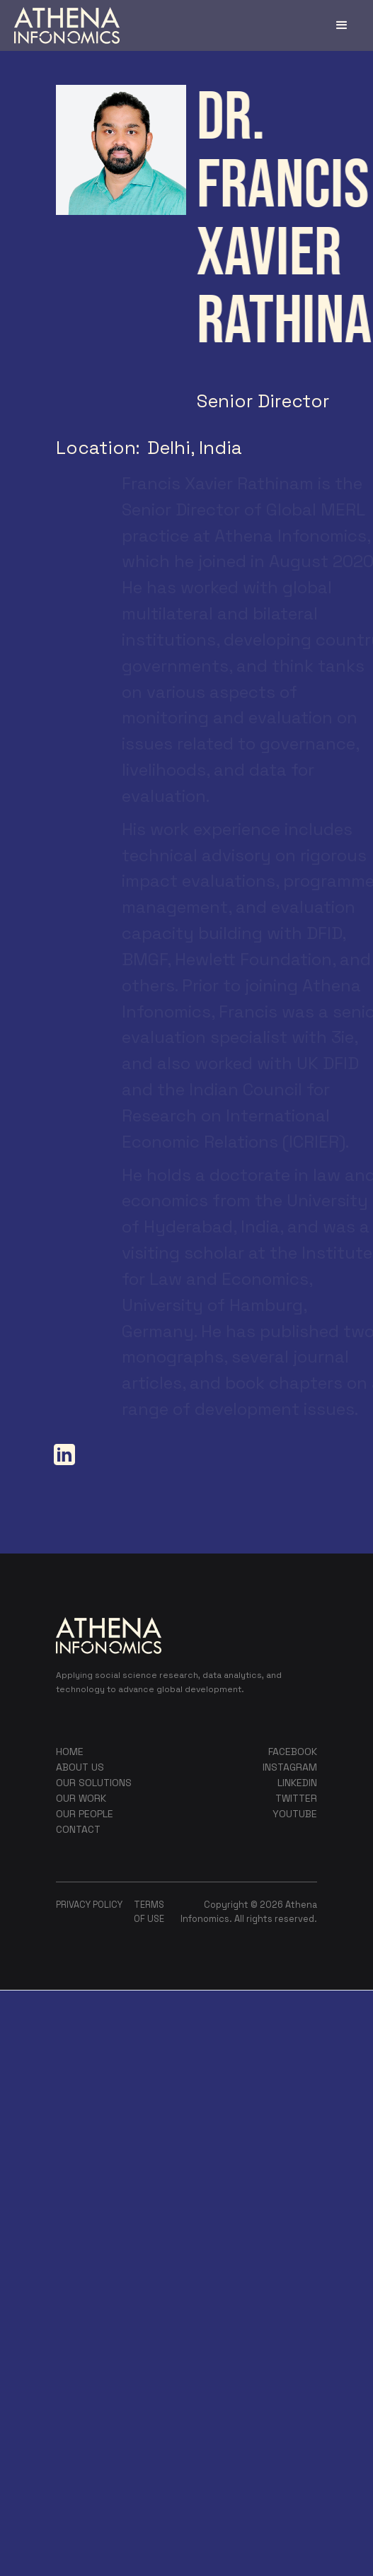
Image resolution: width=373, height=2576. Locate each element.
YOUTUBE (294, 1813)
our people (84, 1813)
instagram (290, 1767)
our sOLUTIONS (94, 1782)
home (70, 1751)
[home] (67, 25)
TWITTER (296, 1798)
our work (81, 1798)
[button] (342, 25)
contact (78, 1829)
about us (80, 1767)
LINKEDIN (297, 1782)
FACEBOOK (292, 1751)
